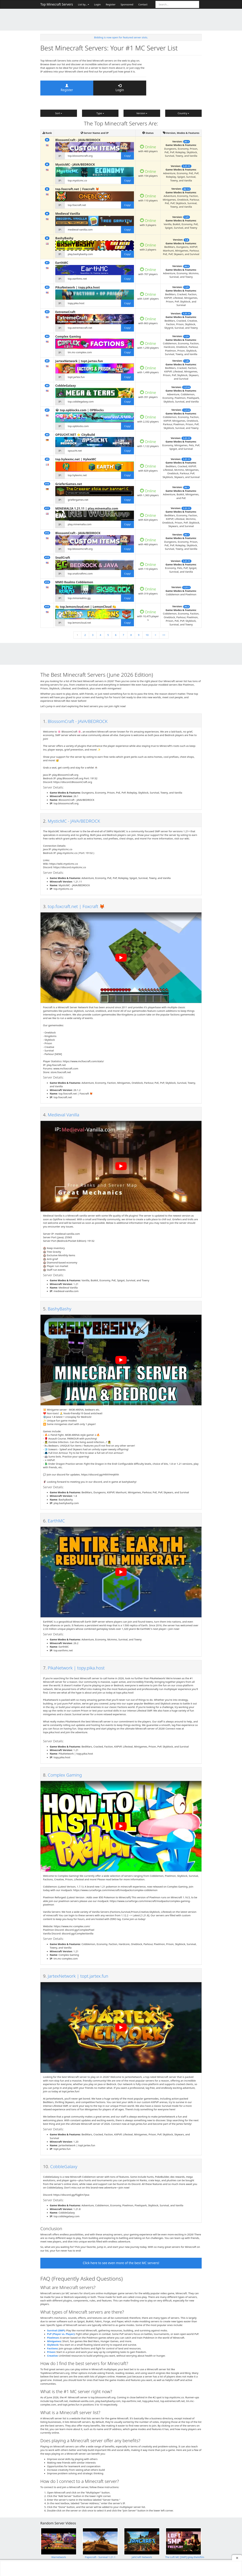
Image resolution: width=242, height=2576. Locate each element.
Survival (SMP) (56, 2330)
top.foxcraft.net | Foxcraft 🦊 (76, 906)
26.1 (186, 141)
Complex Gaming (65, 1775)
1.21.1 (186, 587)
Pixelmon (53, 2337)
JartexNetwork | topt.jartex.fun (78, 1976)
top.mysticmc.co (77, 180)
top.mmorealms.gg (79, 598)
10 (147, 635)
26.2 (186, 266)
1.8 (186, 239)
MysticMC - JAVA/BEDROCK (74, 821)
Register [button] (67, 88)
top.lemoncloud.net (79, 622)
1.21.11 (186, 166)
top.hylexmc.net (77, 475)
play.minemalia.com (79, 524)
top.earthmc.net (77, 278)
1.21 (186, 217)
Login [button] (120, 88)
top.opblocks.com (78, 426)
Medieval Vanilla (63, 1115)
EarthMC (56, 1521)
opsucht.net (75, 450)
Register (110, 4)
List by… (83, 4)
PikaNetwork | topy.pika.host (76, 1668)
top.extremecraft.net (80, 327)
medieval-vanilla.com (80, 229)
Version (141, 113)
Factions (52, 2348)
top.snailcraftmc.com (80, 573)
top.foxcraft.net (77, 205)
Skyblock (52, 2344)
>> (163, 635)
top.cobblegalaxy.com (81, 401)
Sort (58, 113)
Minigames (54, 2341)
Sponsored (126, 4)
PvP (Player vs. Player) (60, 2334)
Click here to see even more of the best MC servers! (121, 2263)
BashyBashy (59, 1309)
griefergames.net (78, 499)
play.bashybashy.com (80, 254)
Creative (52, 2355)
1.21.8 (186, 387)
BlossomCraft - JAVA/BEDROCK (78, 721)
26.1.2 (186, 188)
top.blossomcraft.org (80, 155)
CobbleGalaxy (63, 2166)
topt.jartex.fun (76, 377)
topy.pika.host (76, 303)
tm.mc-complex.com (80, 352)
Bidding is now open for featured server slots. (121, 37)
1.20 (186, 360)
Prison (51, 2352)
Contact (142, 4)
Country (183, 113)
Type (100, 113)
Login (97, 4)
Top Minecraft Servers (56, 4)
